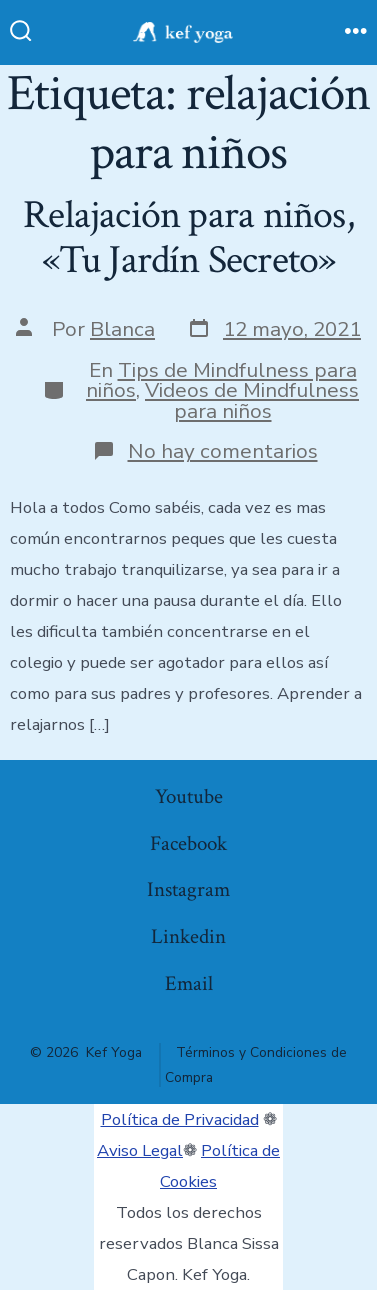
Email (189, 983)
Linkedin (188, 936)
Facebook (188, 843)
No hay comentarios (223, 451)
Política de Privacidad (180, 1119)
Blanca (122, 329)
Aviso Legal (140, 1150)
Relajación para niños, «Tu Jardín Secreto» (188, 238)
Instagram (188, 889)
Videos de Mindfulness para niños (252, 400)
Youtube (189, 796)
